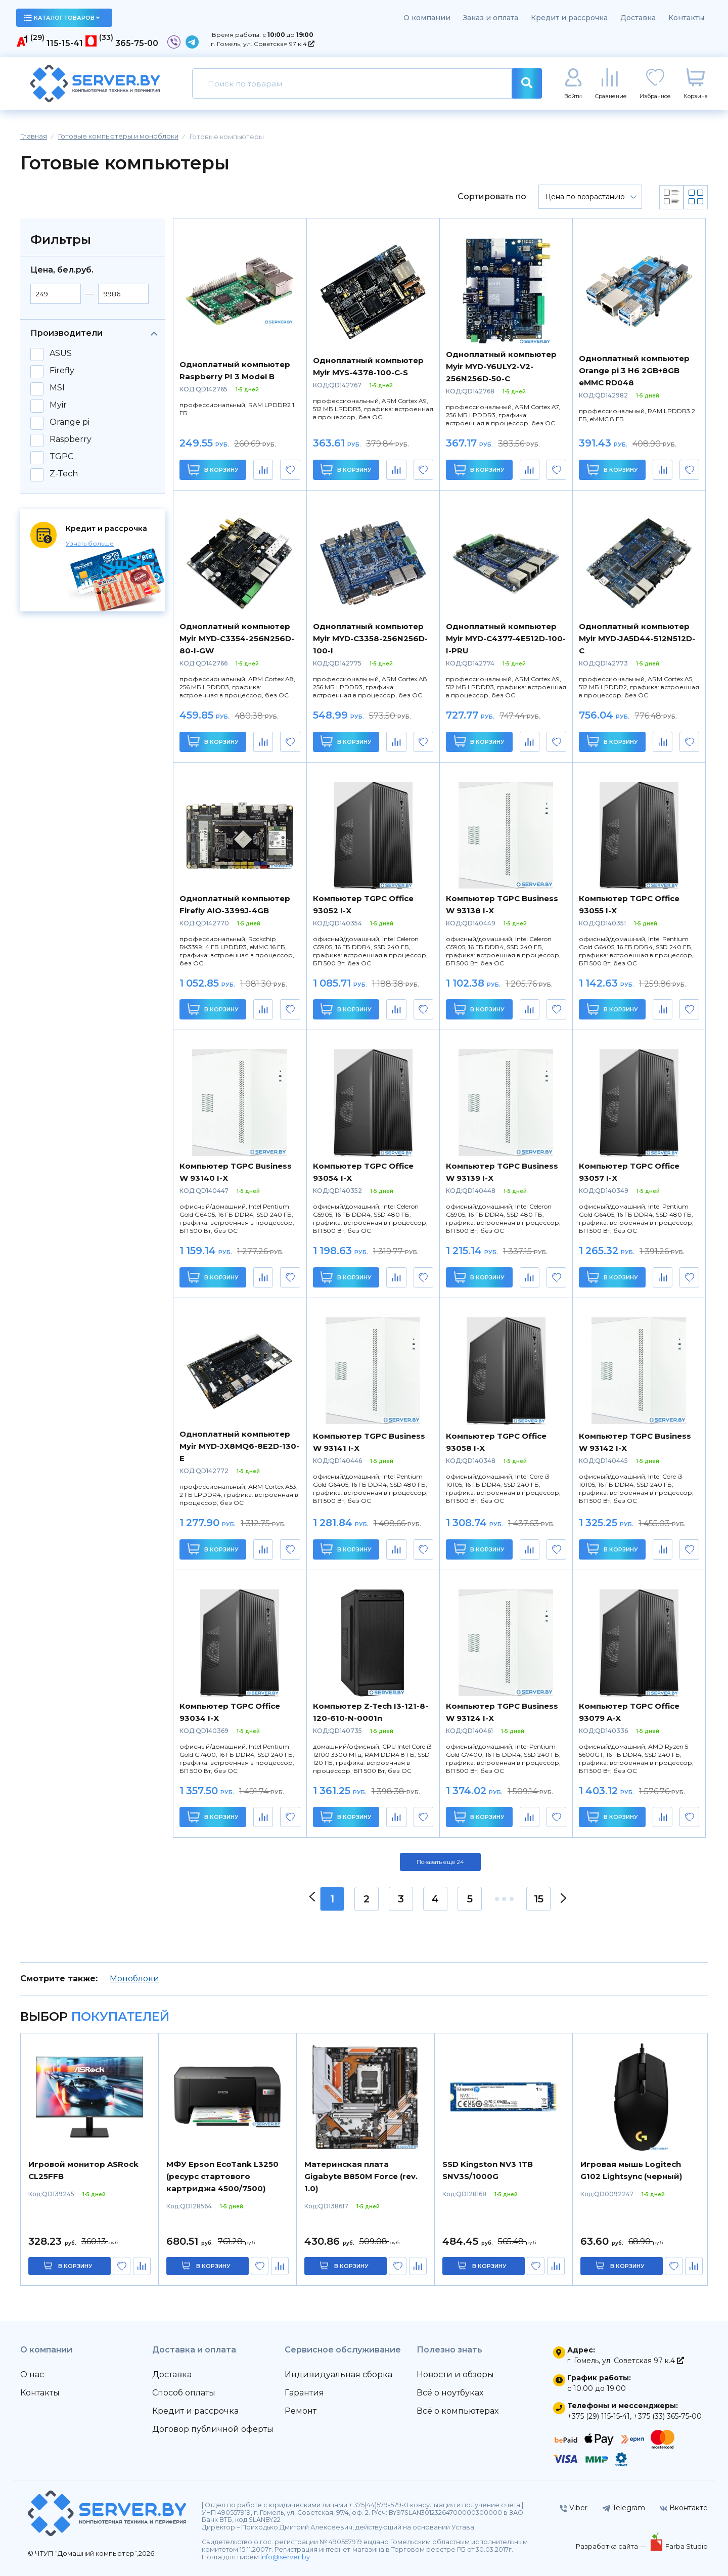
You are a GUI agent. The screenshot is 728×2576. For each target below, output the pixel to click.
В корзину (213, 469)
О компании (426, 17)
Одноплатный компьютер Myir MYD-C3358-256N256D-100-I (370, 638)
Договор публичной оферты (213, 2429)
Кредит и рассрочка (569, 17)
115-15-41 (65, 43)
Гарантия (304, 2392)
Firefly (62, 370)
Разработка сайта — (612, 2546)
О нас (32, 2374)
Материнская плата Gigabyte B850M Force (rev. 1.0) (361, 2176)
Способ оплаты (183, 2392)
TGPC (61, 456)
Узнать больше (90, 543)
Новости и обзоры (455, 2374)
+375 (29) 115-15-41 (598, 2416)
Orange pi (69, 422)
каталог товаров (62, 18)
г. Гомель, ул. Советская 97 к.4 (262, 44)
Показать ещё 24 (440, 1862)
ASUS (61, 353)
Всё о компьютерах (457, 2411)
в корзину (75, 2266)
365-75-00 (136, 43)
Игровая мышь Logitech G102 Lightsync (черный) (631, 2170)
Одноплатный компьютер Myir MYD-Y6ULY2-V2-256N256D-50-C (501, 366)
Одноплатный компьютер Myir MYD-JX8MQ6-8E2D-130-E (239, 1446)
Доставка (638, 17)
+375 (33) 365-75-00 (667, 2416)
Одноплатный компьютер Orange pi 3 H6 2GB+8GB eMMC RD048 (634, 370)
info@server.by (285, 2557)
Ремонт (300, 2411)
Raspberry (71, 439)
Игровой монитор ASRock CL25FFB (83, 2170)
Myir (58, 405)
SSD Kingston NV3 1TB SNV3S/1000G (487, 2170)
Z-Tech (64, 473)
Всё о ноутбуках (450, 2392)
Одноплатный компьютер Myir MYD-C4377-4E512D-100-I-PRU (506, 638)
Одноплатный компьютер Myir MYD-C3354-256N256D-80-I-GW (236, 638)
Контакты (686, 17)
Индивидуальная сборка (338, 2374)
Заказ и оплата (490, 17)
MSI (57, 387)
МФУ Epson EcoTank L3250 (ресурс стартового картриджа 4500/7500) (222, 2176)
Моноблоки (134, 1978)
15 (538, 1899)
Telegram (623, 2507)
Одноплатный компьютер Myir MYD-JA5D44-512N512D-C (637, 638)
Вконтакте (684, 2507)
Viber (573, 2507)
